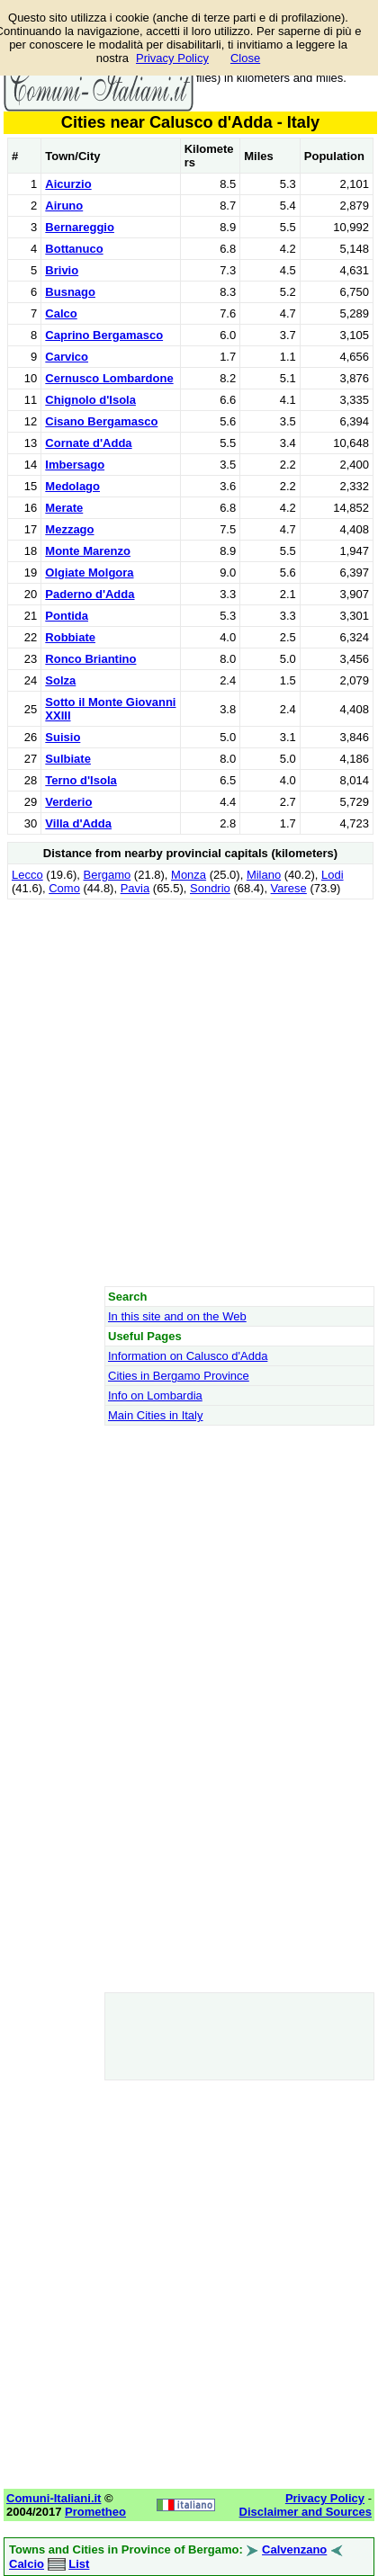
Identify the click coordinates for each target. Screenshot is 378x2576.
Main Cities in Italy (155, 1415)
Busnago (70, 292)
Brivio (61, 270)
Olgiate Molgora (89, 572)
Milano (264, 874)
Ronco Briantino (90, 659)
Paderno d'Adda (89, 594)
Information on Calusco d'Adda (187, 1356)
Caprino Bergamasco (104, 335)
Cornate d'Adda (88, 443)
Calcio (26, 2564)
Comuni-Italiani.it (53, 2498)
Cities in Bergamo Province (178, 1375)
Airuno (64, 205)
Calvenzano (294, 2549)
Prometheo (95, 2511)
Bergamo (107, 874)
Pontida (66, 615)
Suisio (62, 737)
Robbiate (70, 637)
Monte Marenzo (87, 551)
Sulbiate (68, 758)
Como (64, 888)
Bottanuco (74, 248)
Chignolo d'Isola (90, 400)
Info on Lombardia (155, 1395)
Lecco (27, 874)
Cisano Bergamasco (101, 421)
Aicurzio (68, 184)
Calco (60, 313)
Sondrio (210, 888)
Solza (60, 680)
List (78, 2564)
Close (245, 58)
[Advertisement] (188, 1092)
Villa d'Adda (78, 823)
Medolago (72, 486)
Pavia (135, 888)
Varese (289, 888)
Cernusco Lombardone (109, 378)
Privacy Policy (172, 58)
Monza (188, 874)
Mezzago (69, 529)
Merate (64, 507)
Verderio (68, 802)
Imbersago (74, 464)
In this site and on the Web (177, 1316)
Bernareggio (79, 227)
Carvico (66, 356)
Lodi (332, 874)
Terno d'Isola (80, 780)
